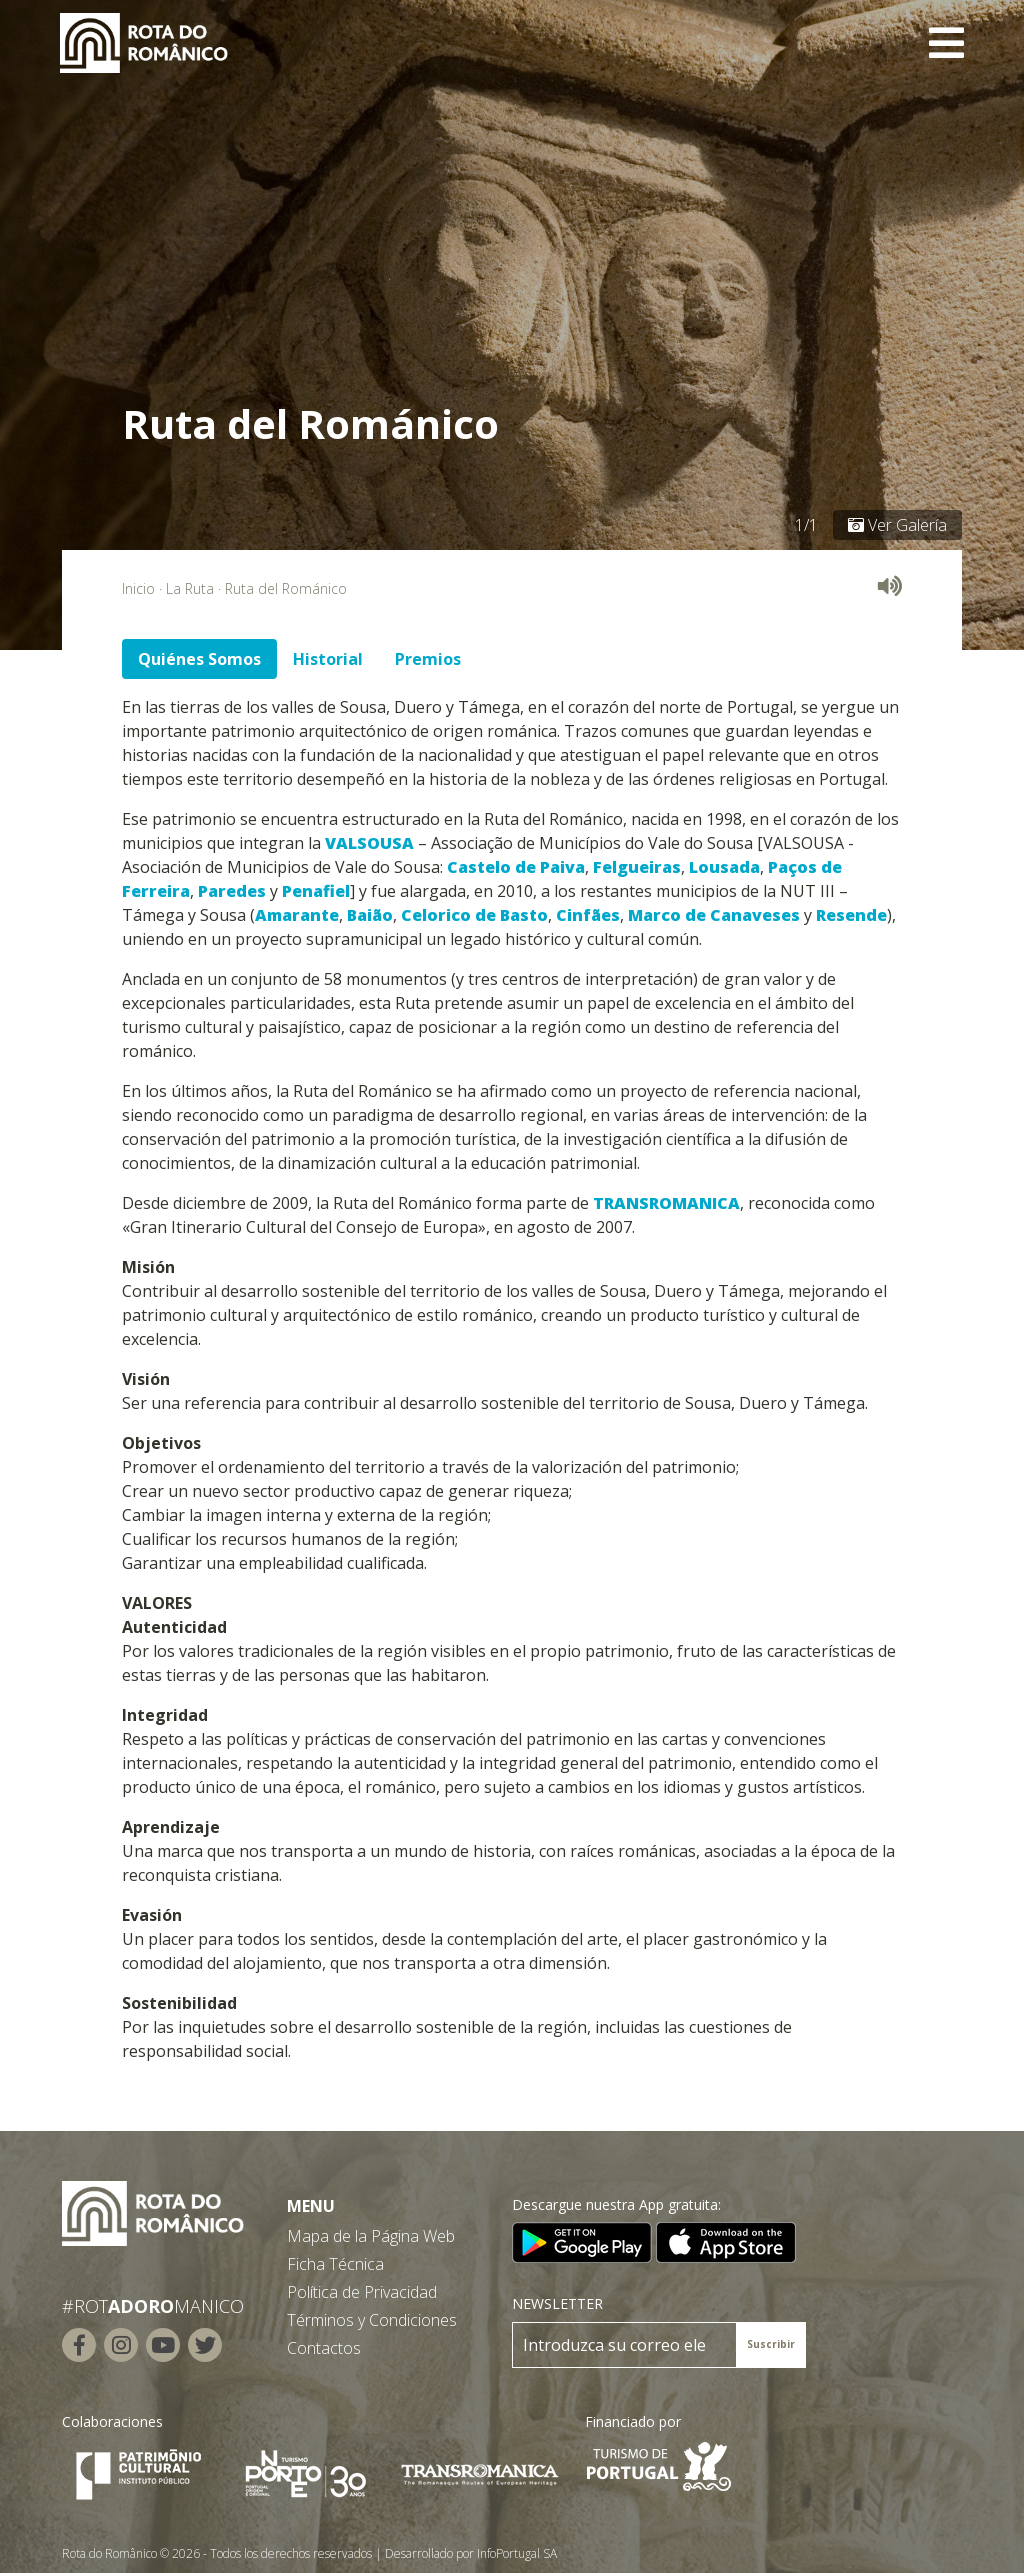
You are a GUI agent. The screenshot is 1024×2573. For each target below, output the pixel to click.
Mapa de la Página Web (371, 2236)
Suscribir (771, 2344)
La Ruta (190, 588)
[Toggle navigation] (946, 43)
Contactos (324, 2348)
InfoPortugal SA (517, 2553)
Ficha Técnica (335, 2264)
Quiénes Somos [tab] (199, 659)
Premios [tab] (428, 659)
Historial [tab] (328, 659)
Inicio (138, 588)
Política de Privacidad (362, 2292)
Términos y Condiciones (372, 2320)
